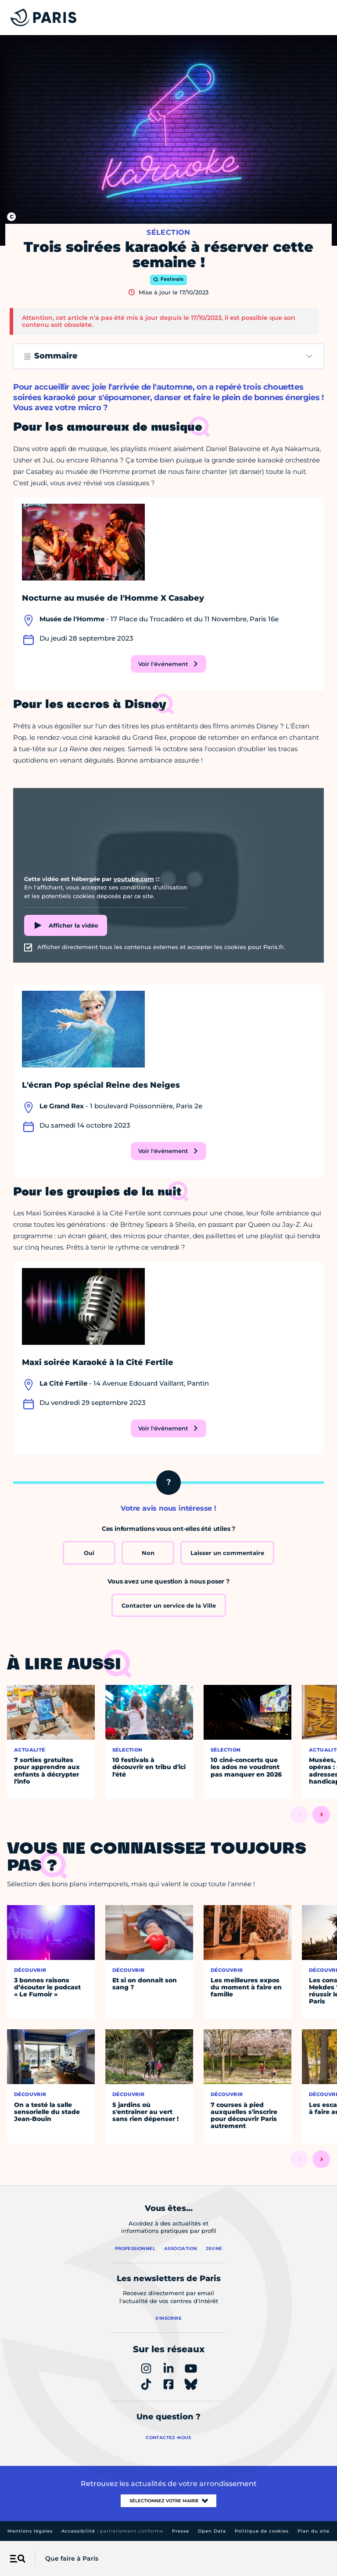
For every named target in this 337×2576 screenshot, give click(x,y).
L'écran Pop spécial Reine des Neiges (101, 1085)
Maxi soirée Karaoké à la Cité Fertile (97, 1362)
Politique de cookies (262, 2531)
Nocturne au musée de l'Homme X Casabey (113, 598)
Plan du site (314, 2531)
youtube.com (134, 878)
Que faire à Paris (71, 2558)
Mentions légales (30, 2531)
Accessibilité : (112, 2531)
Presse (180, 2531)
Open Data (212, 2531)
